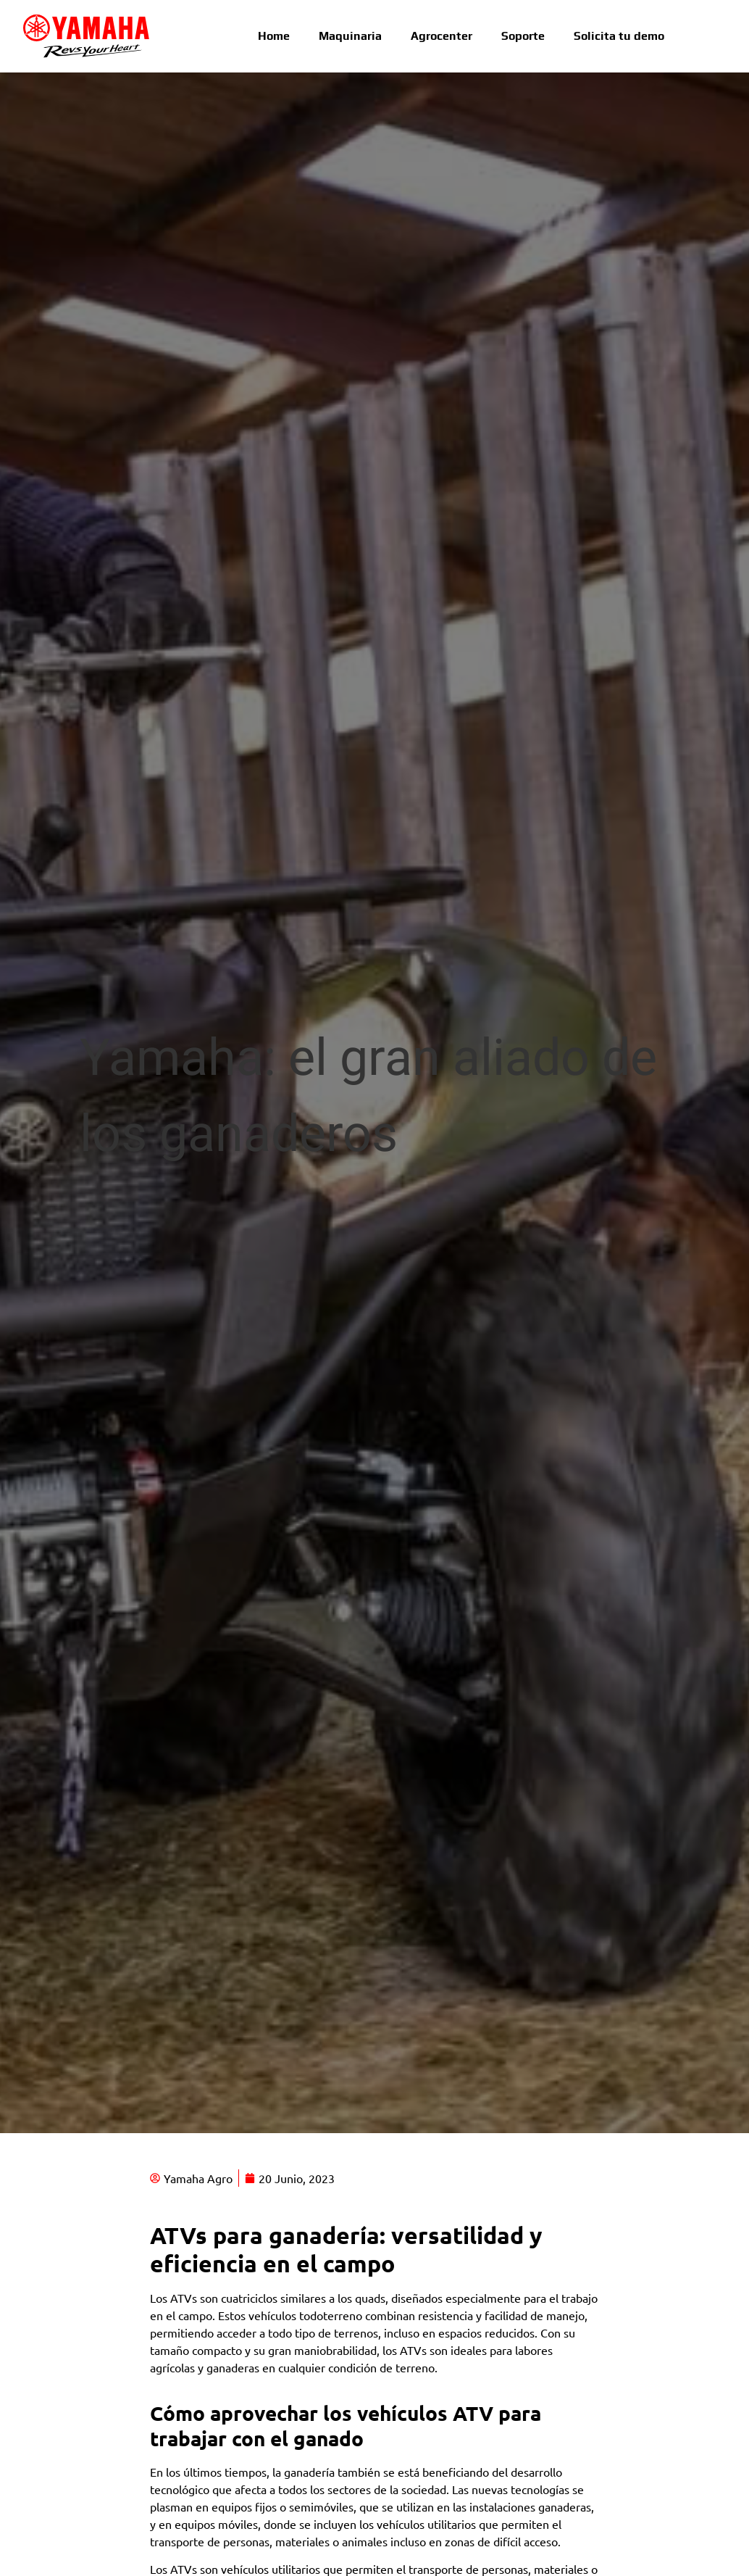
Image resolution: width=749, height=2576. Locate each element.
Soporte (523, 36)
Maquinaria (350, 36)
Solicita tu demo (619, 36)
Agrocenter (441, 36)
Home (274, 36)
